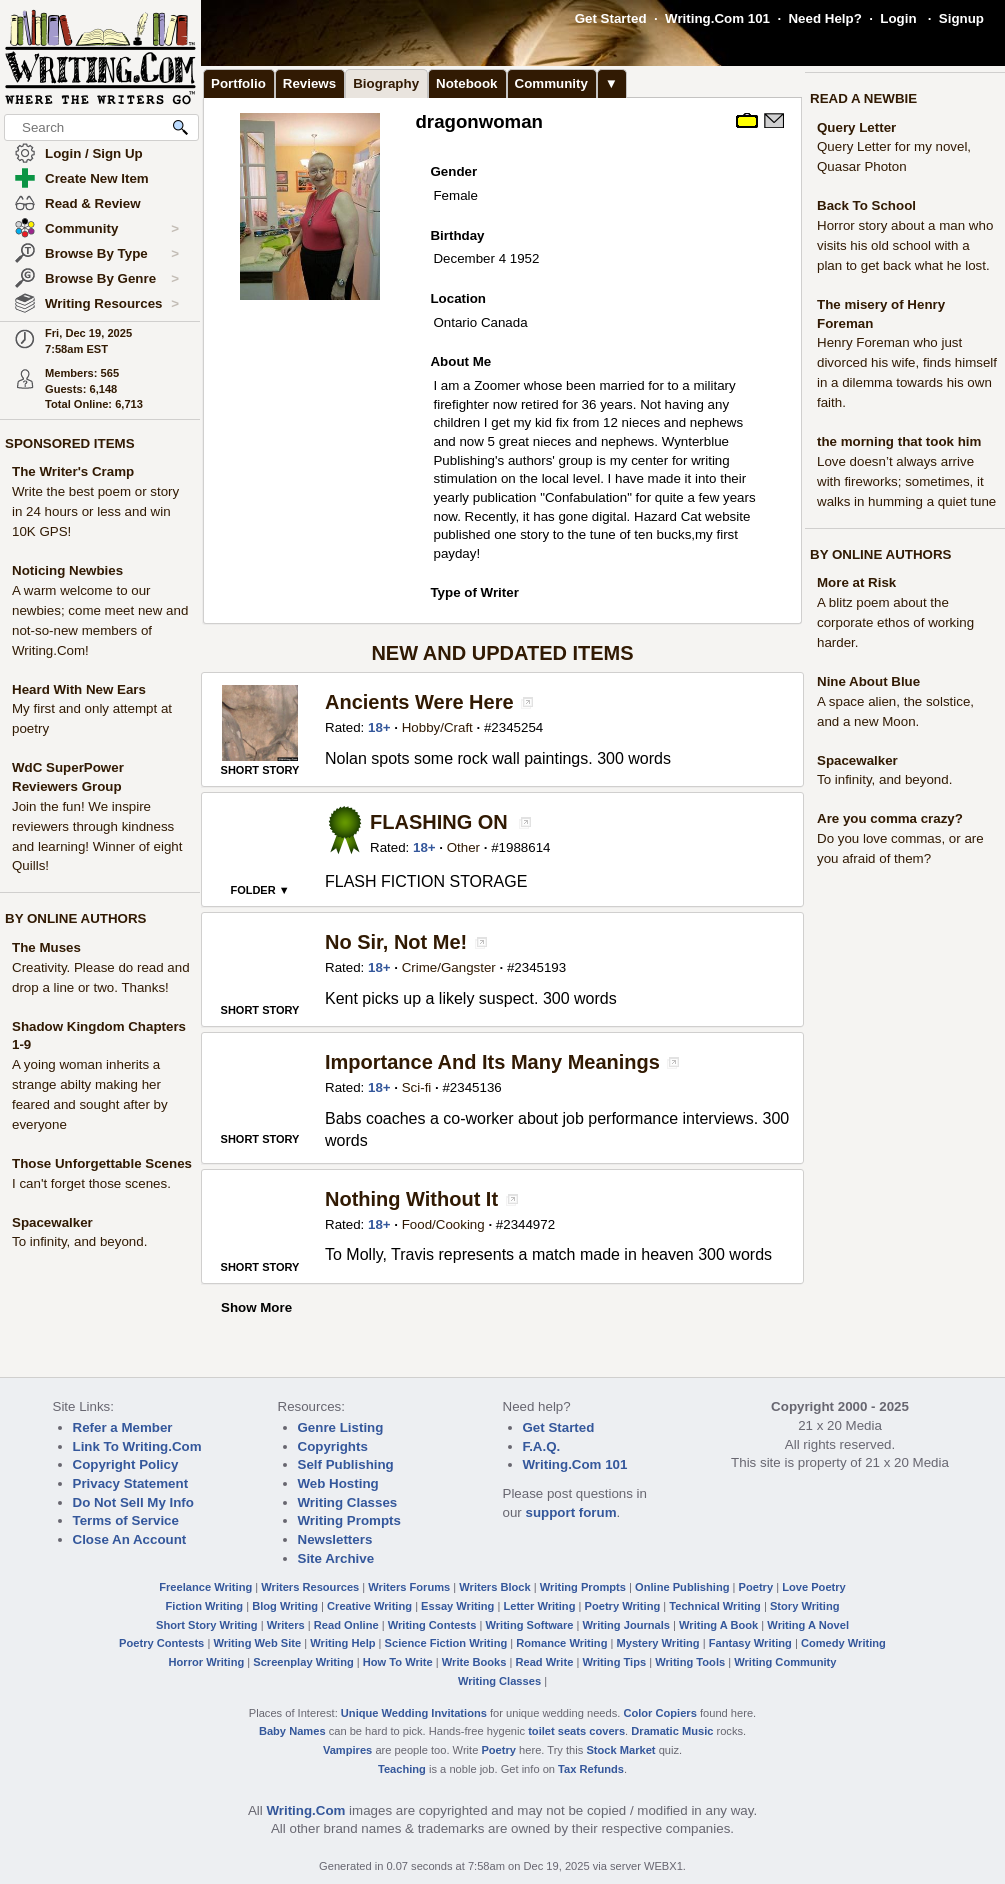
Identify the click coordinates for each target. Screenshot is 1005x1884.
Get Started (611, 18)
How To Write (398, 1662)
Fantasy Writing (750, 1643)
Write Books (474, 1662)
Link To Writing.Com (137, 1446)
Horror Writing (207, 1662)
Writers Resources (310, 1587)
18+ (379, 727)
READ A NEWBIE (863, 98)
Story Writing (805, 1606)
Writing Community (785, 1662)
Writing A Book (718, 1625)
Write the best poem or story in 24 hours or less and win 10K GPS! (95, 511)
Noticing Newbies (67, 570)
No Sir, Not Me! (396, 942)
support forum (570, 1512)
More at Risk (856, 582)
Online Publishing (682, 1587)
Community (112, 229)
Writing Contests (432, 1625)
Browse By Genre (112, 279)
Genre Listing (341, 1427)
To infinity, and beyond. (79, 1241)
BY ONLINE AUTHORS (75, 918)
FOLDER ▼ (259, 890)
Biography (386, 83)
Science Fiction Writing (446, 1643)
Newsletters (335, 1539)
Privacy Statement (131, 1483)
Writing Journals (626, 1625)
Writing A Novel (808, 1625)
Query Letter (856, 127)
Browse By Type (112, 254)
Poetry (756, 1587)
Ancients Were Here (419, 702)
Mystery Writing (658, 1643)
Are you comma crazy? (890, 818)
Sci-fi (417, 1087)
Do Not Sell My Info (133, 1502)
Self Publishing (346, 1464)
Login (898, 18)
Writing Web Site (257, 1643)
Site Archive (336, 1558)
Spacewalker (52, 1222)
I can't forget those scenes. (91, 1183)
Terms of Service (126, 1520)
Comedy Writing (843, 1643)
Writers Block (494, 1587)
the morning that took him (899, 441)
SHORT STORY (260, 770)
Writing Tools (690, 1662)
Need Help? (824, 18)
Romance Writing (561, 1643)
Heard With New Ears (79, 689)
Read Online (346, 1625)
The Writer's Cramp (73, 471)
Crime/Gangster (449, 967)
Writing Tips (614, 1662)
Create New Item (97, 178)
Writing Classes (348, 1502)
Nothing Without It (411, 1199)
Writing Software (529, 1625)
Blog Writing (285, 1606)
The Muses (46, 947)
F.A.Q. (542, 1446)
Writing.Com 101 (717, 18)
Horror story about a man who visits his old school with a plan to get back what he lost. (905, 245)
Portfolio (238, 83)
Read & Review (93, 203)
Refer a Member (123, 1427)
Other (463, 847)
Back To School (866, 205)
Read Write (544, 1662)
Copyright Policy (126, 1464)
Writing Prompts (349, 1520)
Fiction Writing (205, 1606)
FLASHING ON (439, 822)
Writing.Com (305, 1810)
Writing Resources (112, 304)
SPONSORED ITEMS (70, 443)
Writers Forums (409, 1587)
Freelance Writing (205, 1587)
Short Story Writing (207, 1625)
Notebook (466, 83)
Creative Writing (369, 1606)
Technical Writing (715, 1606)
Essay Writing (457, 1606)
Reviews (309, 83)
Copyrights (333, 1446)
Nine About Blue (868, 681)
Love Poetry (814, 1587)
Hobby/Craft (437, 727)
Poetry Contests (161, 1643)
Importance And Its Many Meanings (492, 1062)
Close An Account (130, 1539)
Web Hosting (338, 1483)
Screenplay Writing (303, 1662)
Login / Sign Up (94, 153)
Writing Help (342, 1643)
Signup (961, 18)
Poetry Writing (623, 1606)
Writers (286, 1625)
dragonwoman (479, 121)
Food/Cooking (443, 1224)
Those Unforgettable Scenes (102, 1163)
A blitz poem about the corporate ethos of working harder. (895, 622)
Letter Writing (539, 1606)
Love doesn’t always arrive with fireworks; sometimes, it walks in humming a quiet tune (906, 481)
